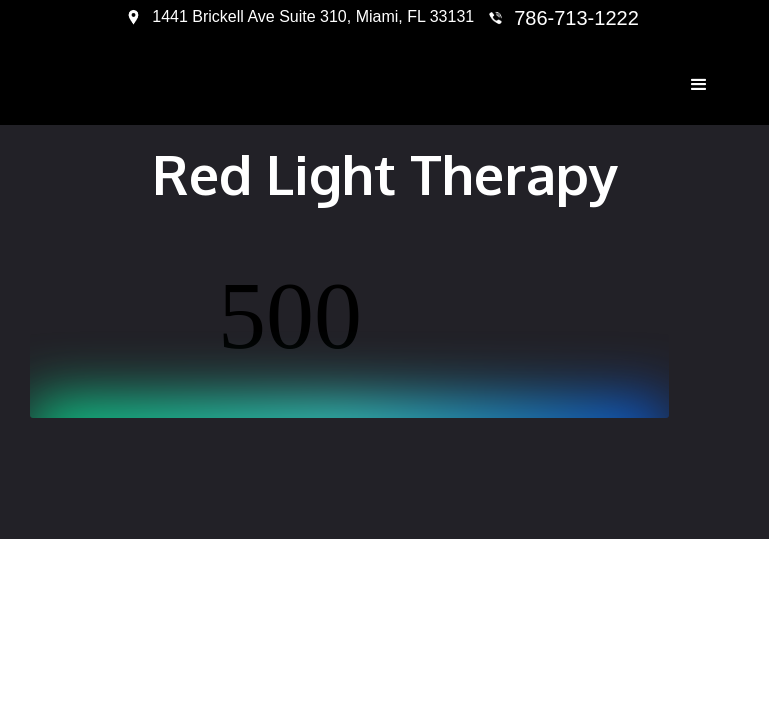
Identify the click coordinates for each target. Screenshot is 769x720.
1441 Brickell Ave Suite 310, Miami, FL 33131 (313, 16)
